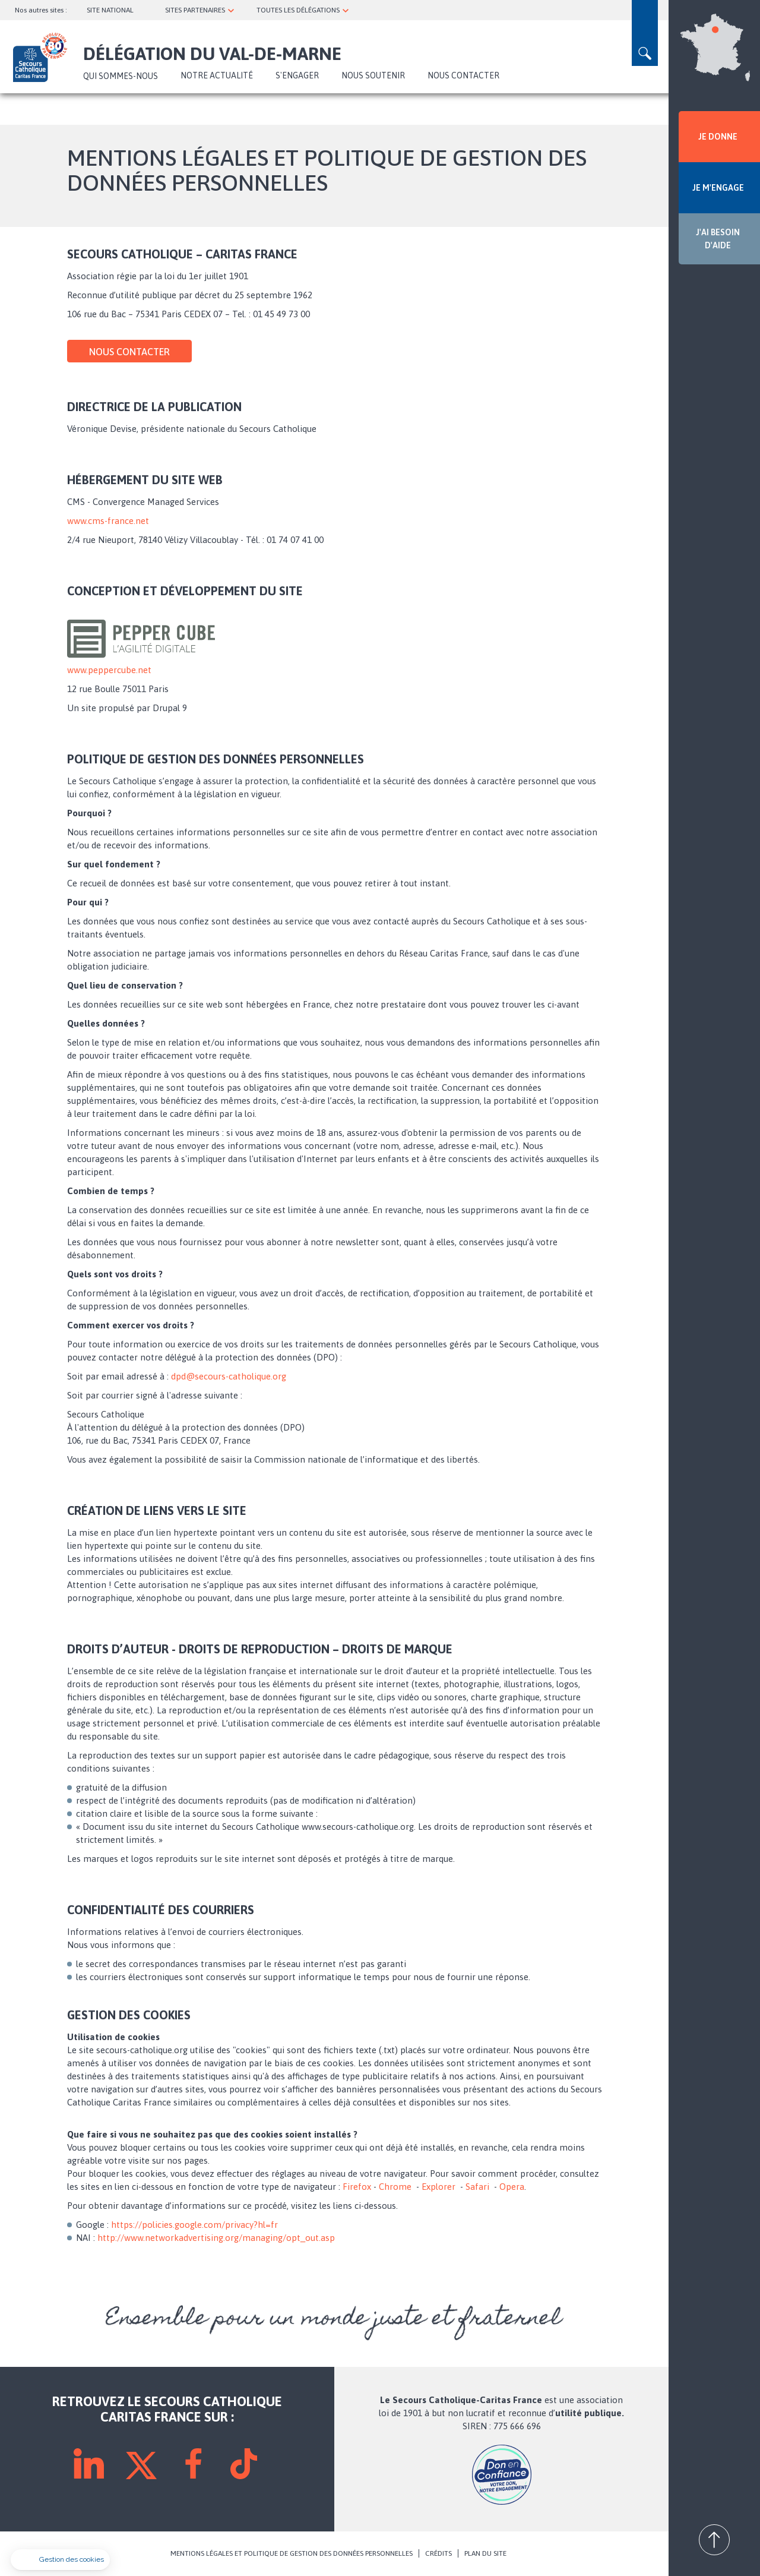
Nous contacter (463, 75)
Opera (511, 2187)
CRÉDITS (438, 2553)
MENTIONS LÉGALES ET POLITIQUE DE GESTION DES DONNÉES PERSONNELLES (291, 2553)
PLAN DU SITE (485, 2553)
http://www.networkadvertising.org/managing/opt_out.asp (216, 2238)
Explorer (438, 2187)
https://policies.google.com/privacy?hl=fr (194, 2225)
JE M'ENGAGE (718, 187)
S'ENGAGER (297, 75)
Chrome (395, 2187)
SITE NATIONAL (110, 10)
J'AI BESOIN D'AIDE (718, 239)
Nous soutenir (373, 75)
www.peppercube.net (109, 670)
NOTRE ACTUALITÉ (216, 75)
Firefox (357, 2187)
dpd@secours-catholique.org (228, 1376)
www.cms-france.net (108, 521)
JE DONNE (717, 136)
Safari (477, 2187)
